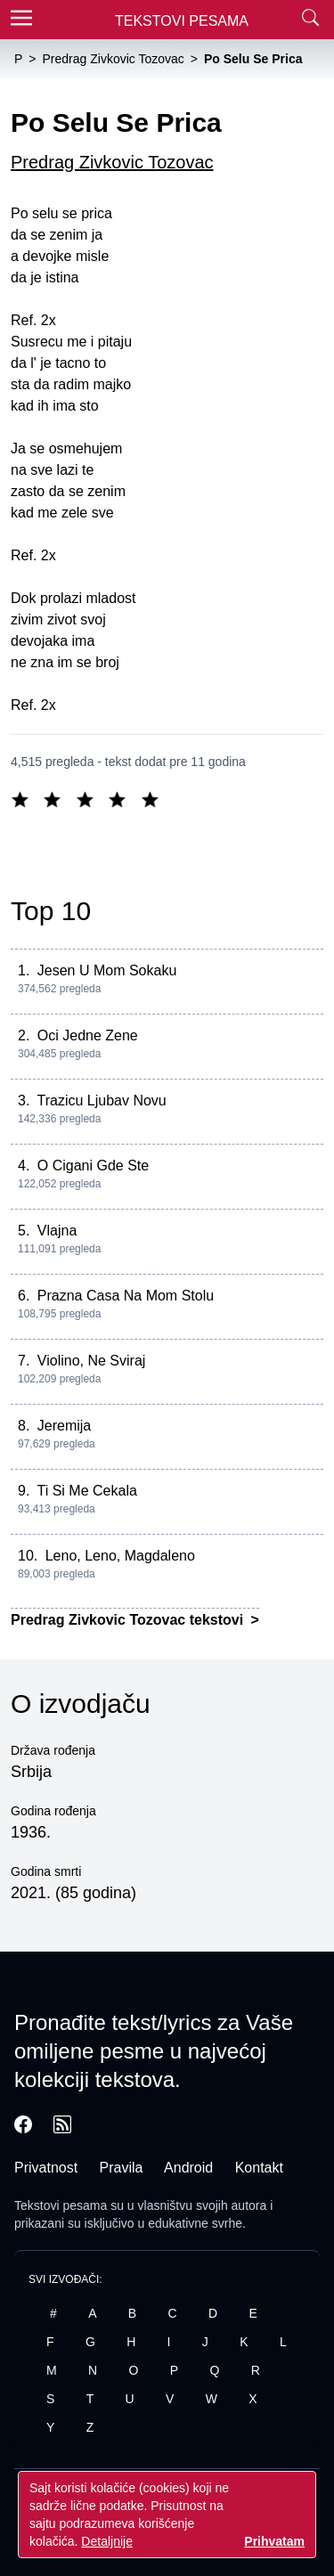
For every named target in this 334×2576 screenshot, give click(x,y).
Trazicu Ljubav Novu (102, 1100)
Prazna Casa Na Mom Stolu (125, 1295)
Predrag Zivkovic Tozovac (112, 162)
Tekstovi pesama (60, 2205)
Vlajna (57, 1230)
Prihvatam (274, 2541)
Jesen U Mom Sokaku (107, 970)
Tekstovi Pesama (181, 21)
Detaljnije (107, 2541)
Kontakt (259, 2167)
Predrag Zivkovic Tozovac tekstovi (129, 1619)
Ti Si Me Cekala (87, 1490)
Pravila (121, 2167)
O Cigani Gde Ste (93, 1165)
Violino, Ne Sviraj (91, 1360)
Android (188, 2167)
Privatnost (45, 2167)
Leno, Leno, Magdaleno (120, 1555)
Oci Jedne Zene (87, 1035)
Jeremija (64, 1425)
